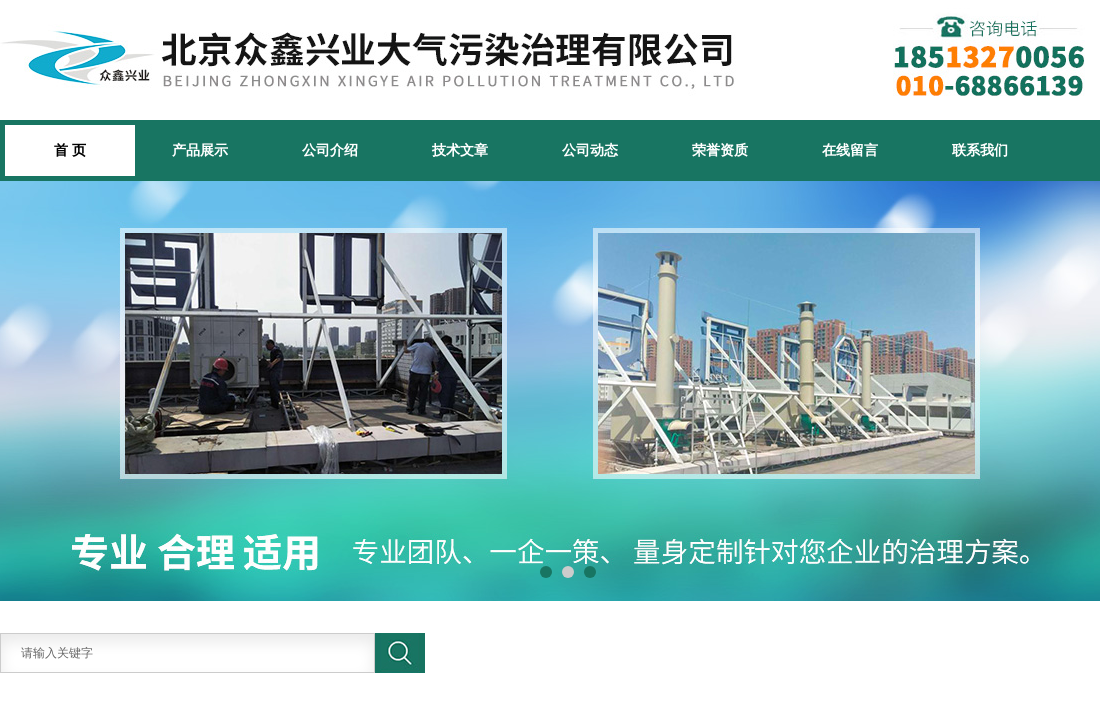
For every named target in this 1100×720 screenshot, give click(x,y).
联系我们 (980, 150)
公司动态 (590, 150)
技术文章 (460, 150)
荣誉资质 (720, 150)
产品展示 (200, 150)
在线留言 (850, 150)
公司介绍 (330, 150)
